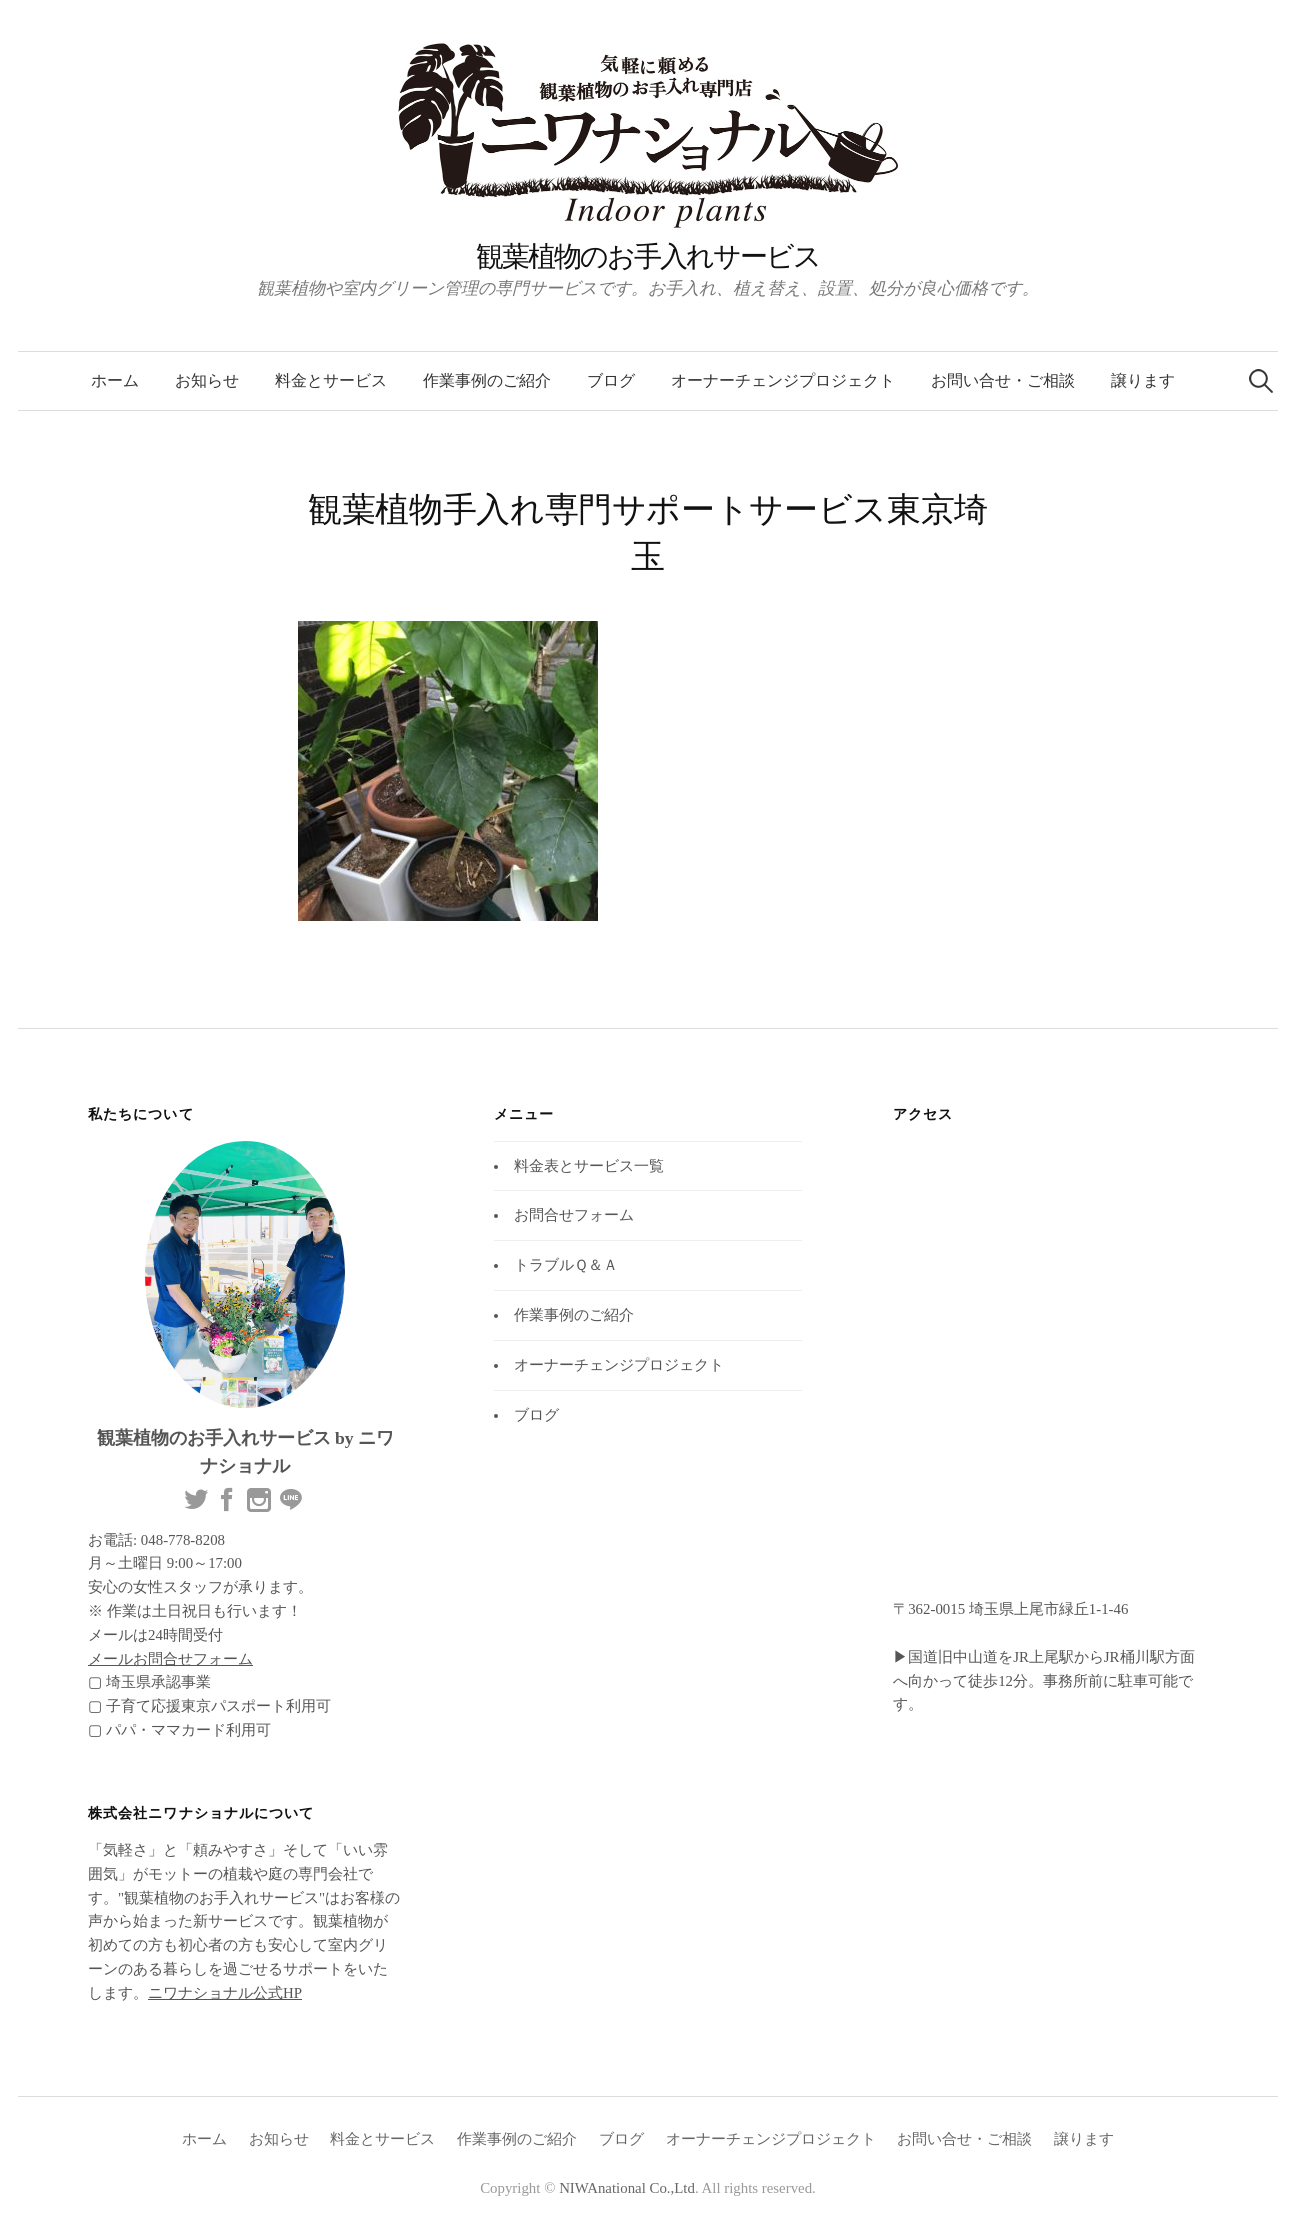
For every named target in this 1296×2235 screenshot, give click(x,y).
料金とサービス (331, 380)
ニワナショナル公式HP (225, 1993)
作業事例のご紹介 (487, 380)
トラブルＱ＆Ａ (566, 1265)
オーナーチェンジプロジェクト (783, 380)
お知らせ (207, 380)
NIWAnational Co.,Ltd (627, 2188)
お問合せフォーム (574, 1215)
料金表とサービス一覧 (589, 1166)
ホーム (115, 380)
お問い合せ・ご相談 (1003, 380)
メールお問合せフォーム (170, 1659)
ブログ (611, 380)
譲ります (1143, 380)
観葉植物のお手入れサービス (648, 256)
